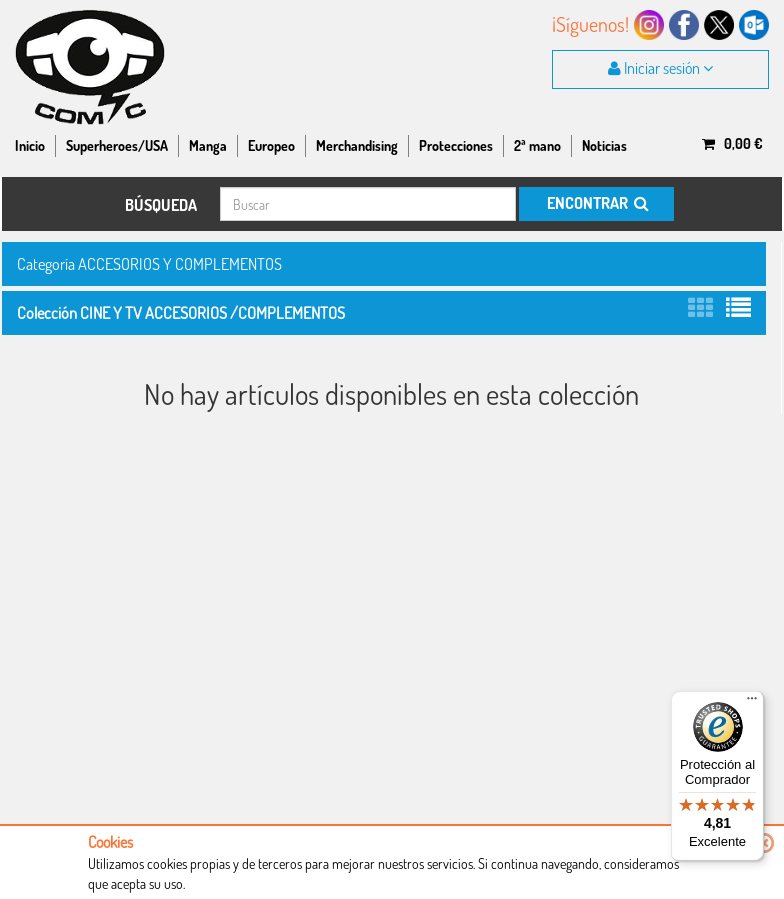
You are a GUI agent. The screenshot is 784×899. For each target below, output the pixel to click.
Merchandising (357, 145)
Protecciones (456, 145)
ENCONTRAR (596, 203)
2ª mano (537, 145)
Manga (208, 145)
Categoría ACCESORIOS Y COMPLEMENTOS (149, 263)
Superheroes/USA (117, 145)
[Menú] (752, 703)
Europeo (271, 145)
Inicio (30, 145)
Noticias (604, 145)
